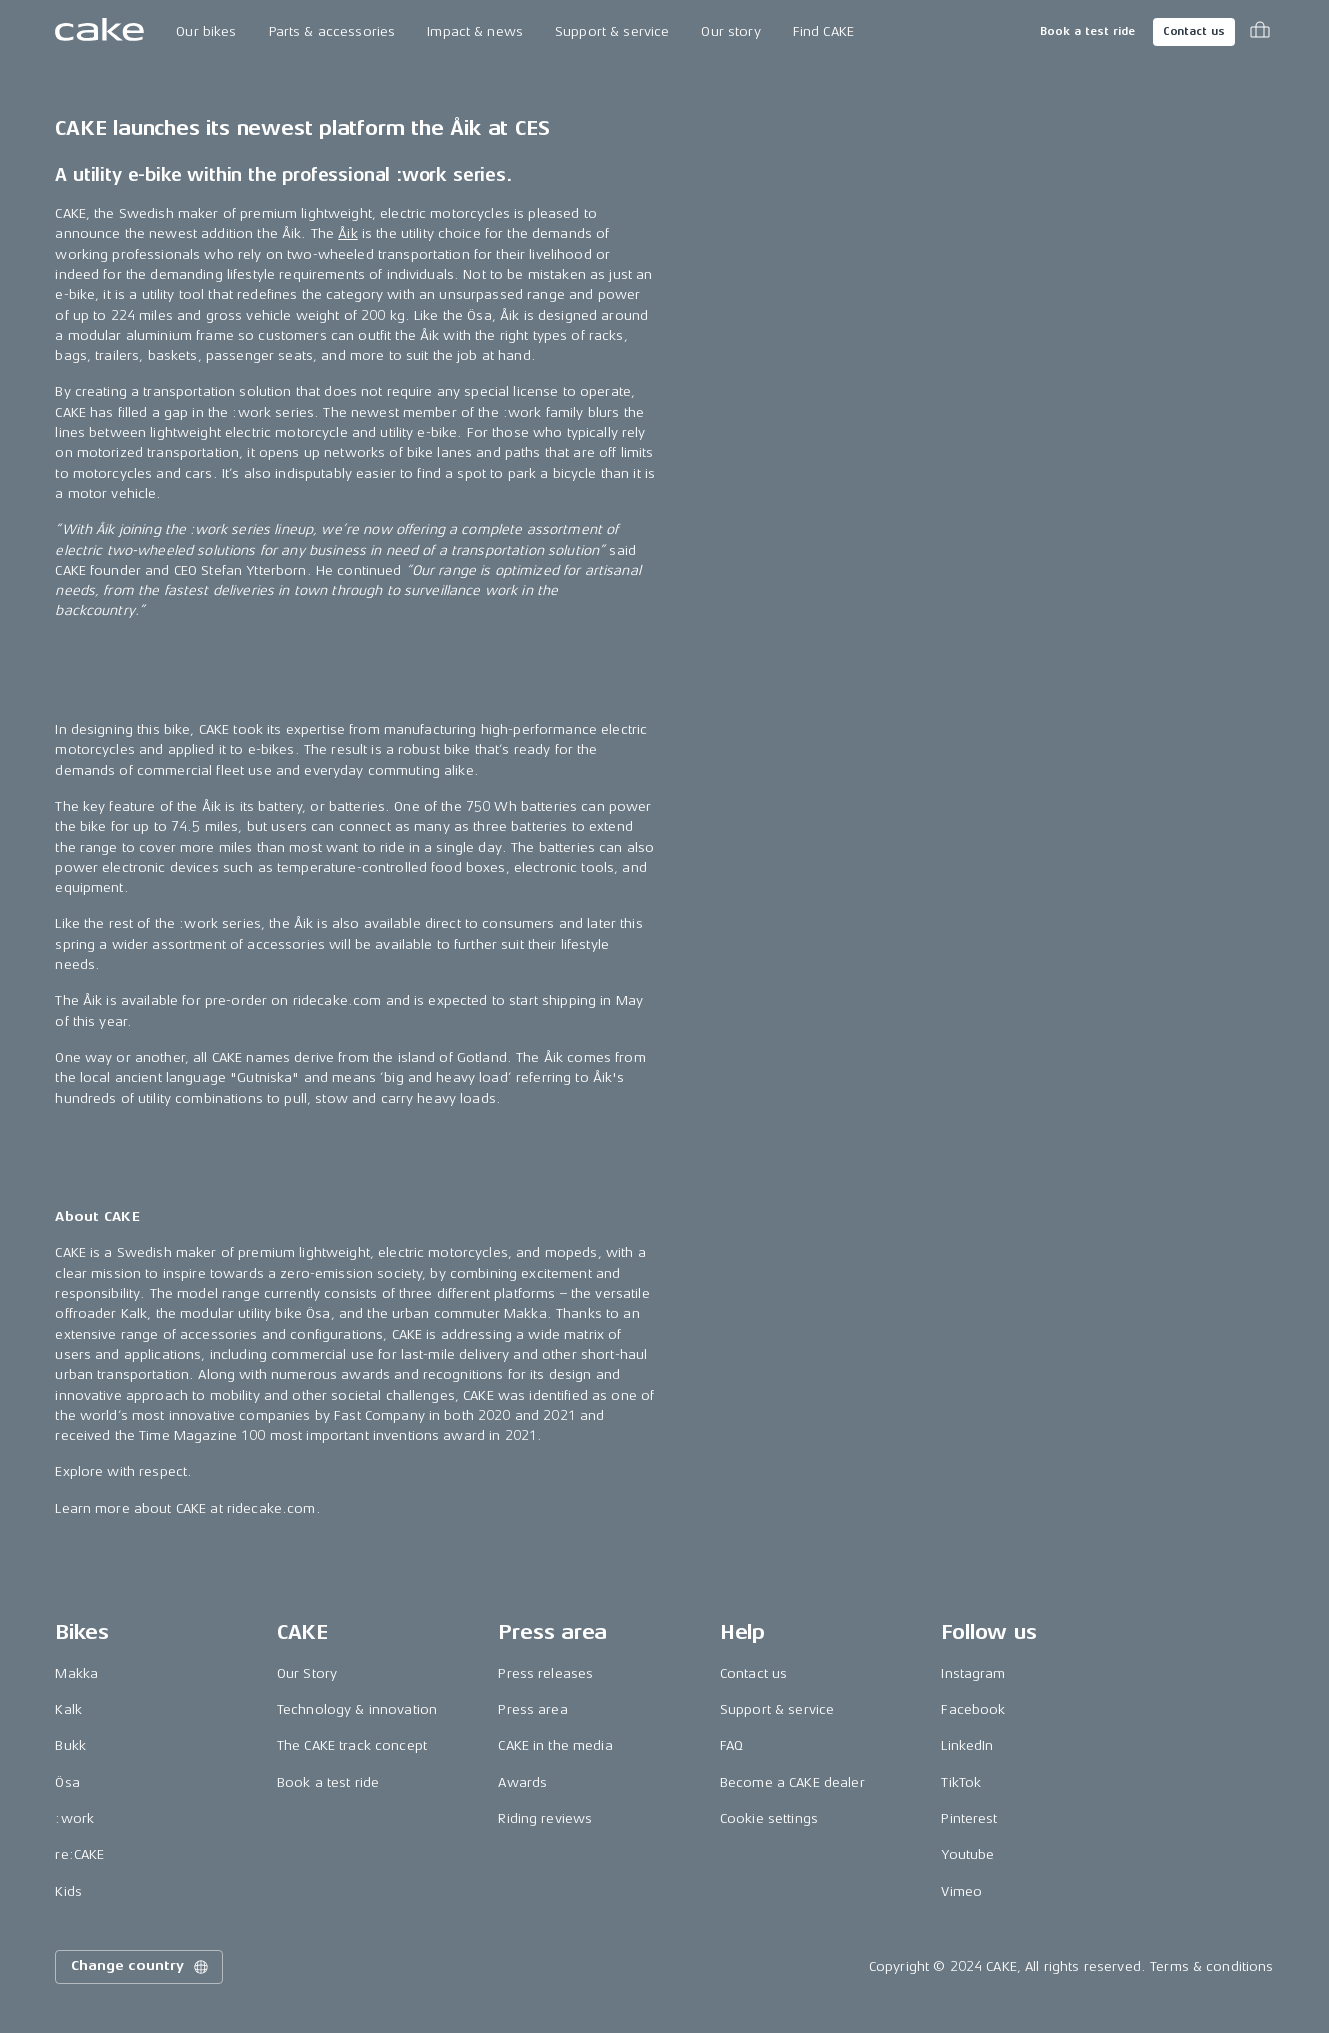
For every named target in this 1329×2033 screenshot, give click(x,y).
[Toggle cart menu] (1260, 32)
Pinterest (969, 1818)
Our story (730, 31)
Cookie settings (769, 1818)
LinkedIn (967, 1745)
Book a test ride (1087, 31)
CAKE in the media (555, 1745)
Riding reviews (545, 1818)
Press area (532, 1709)
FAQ (731, 1745)
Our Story (307, 1673)
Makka (76, 1673)
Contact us (1194, 31)
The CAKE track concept (352, 1745)
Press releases (545, 1673)
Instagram (973, 1673)
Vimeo (961, 1891)
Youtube (967, 1854)
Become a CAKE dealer (792, 1782)
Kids (68, 1891)
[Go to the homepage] (99, 32)
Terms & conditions (1212, 1966)
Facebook (973, 1709)
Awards (522, 1782)
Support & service (612, 31)
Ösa (67, 1782)
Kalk (68, 1709)
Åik (347, 233)
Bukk (70, 1745)
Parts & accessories (332, 31)
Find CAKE (823, 31)
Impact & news (475, 31)
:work (74, 1818)
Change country (141, 1967)
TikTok (961, 1782)
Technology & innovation (357, 1709)
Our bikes (206, 31)
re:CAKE (79, 1854)
